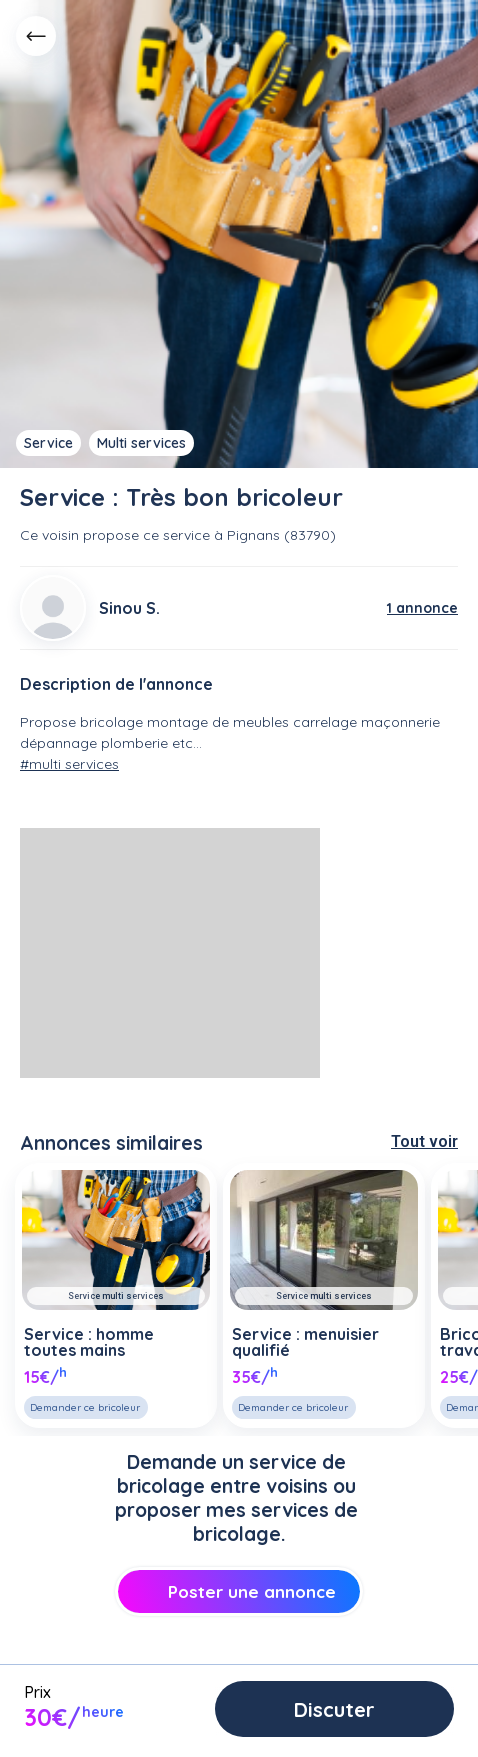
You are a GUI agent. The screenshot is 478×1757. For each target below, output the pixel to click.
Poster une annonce (239, 1592)
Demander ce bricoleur (85, 1407)
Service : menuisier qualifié (305, 1342)
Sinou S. (129, 608)
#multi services (69, 764)
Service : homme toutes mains (89, 1342)
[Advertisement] (170, 953)
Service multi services (116, 1296)
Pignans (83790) (281, 535)
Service (48, 443)
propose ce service (146, 535)
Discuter (334, 1709)
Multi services (141, 443)
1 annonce (422, 608)
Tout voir (424, 1141)
